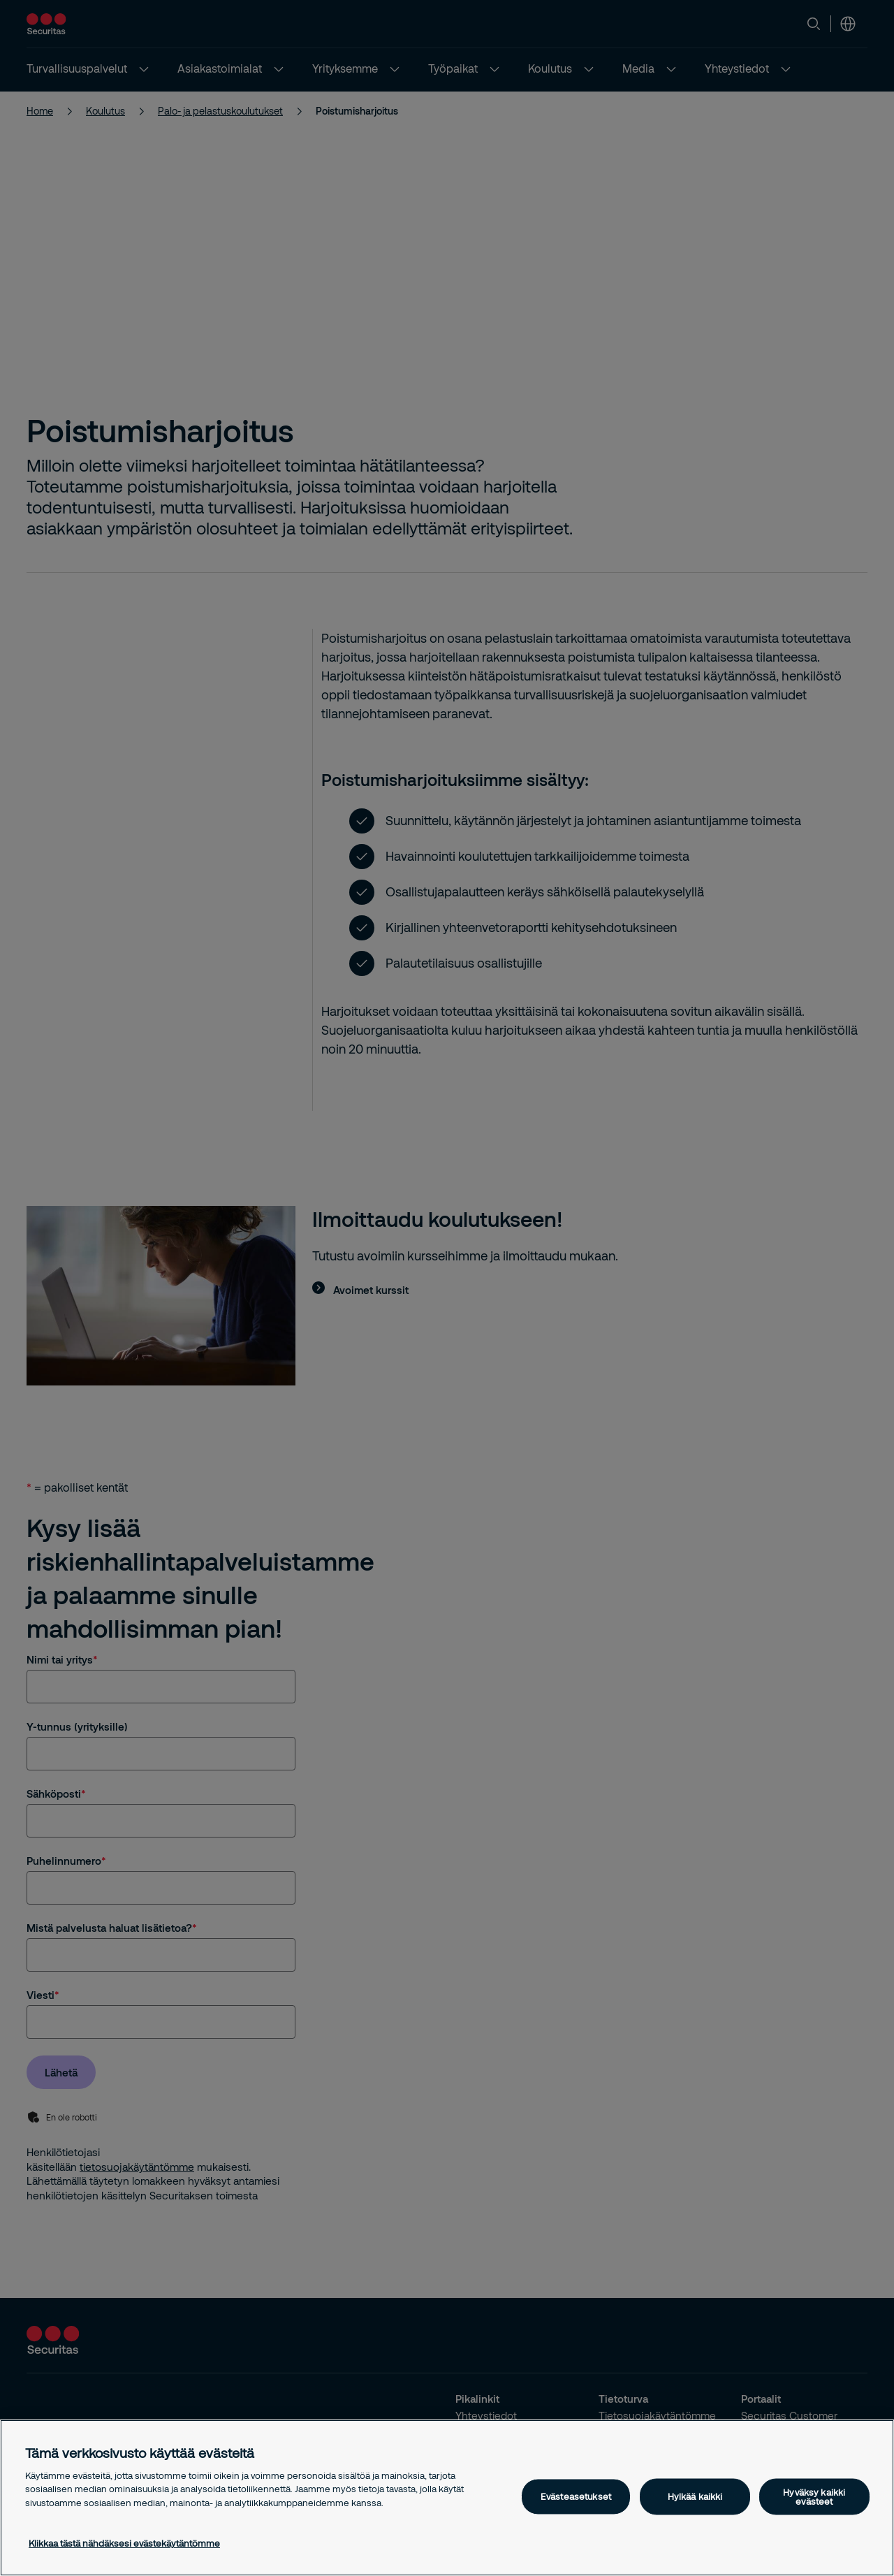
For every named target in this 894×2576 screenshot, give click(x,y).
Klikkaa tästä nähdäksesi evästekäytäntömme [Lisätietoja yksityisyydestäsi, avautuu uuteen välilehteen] (124, 2543)
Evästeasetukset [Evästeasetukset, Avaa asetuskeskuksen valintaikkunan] (576, 2496)
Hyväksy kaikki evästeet (814, 2496)
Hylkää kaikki (695, 2496)
